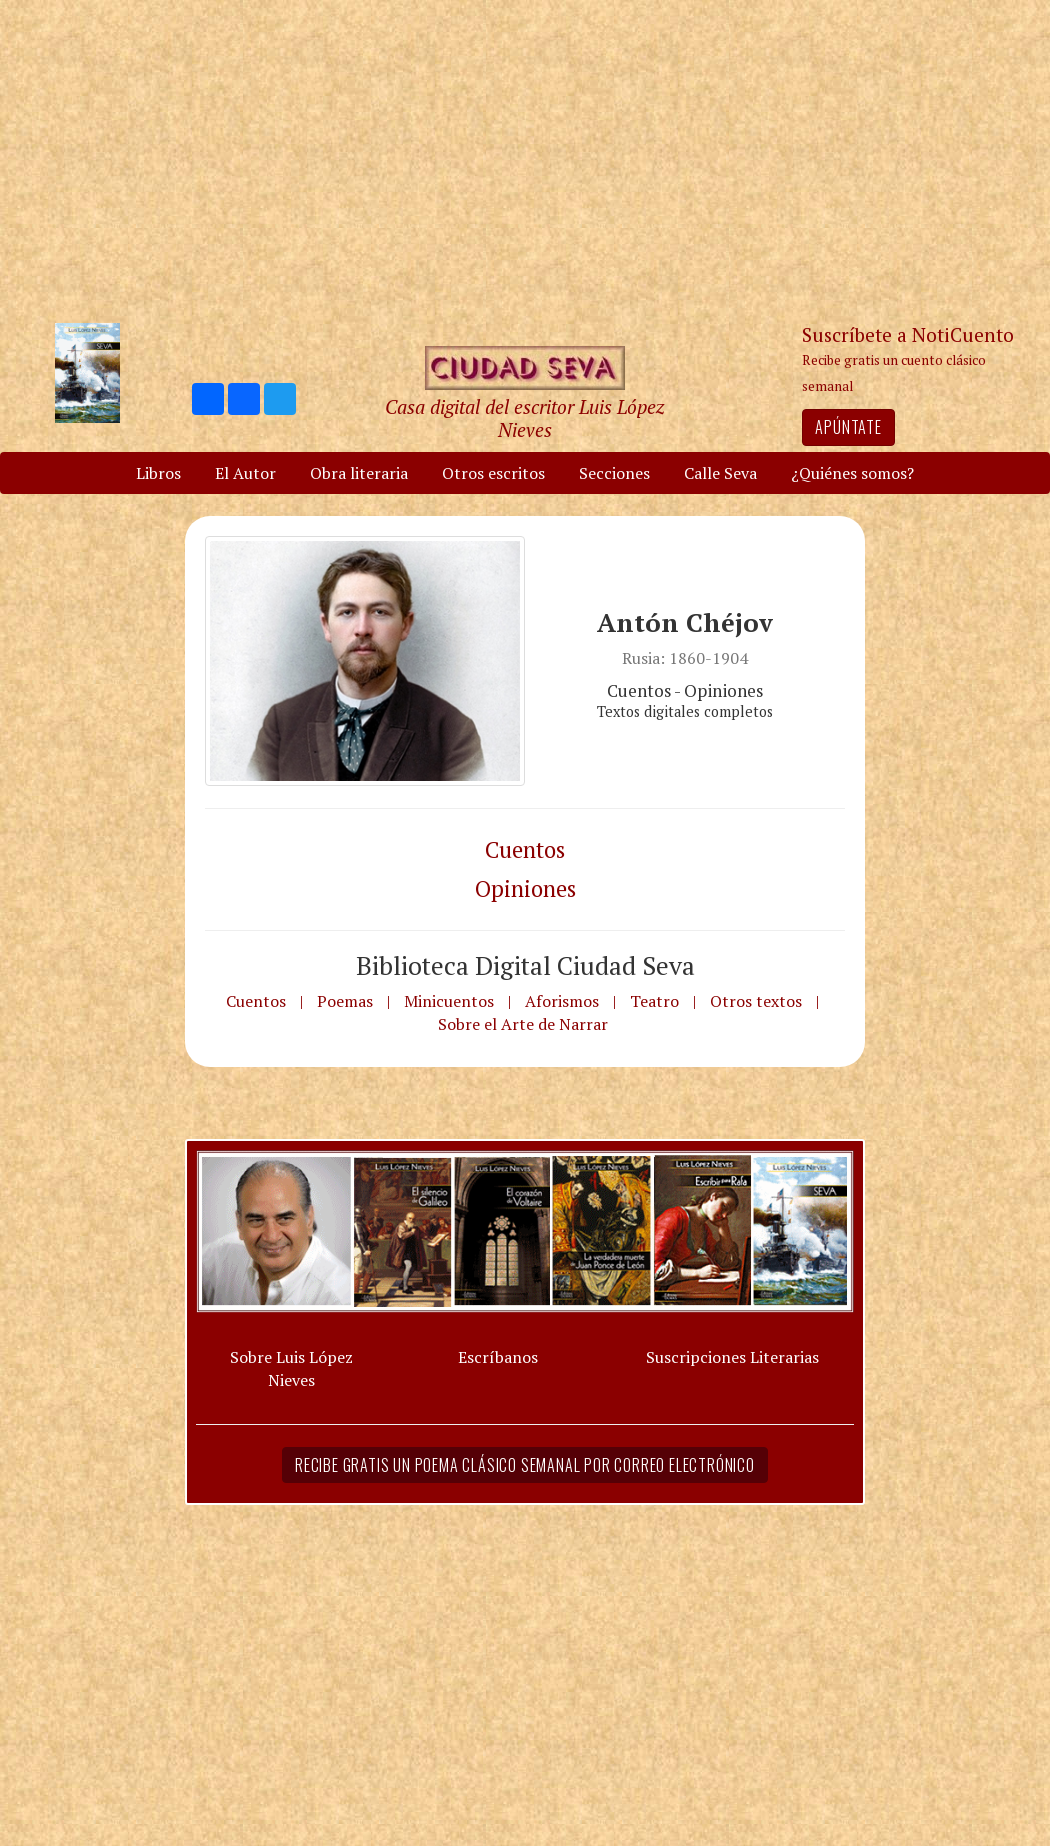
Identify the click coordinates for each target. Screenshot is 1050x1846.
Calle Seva (720, 473)
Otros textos (756, 1001)
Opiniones (525, 888)
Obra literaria (359, 473)
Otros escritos (493, 473)
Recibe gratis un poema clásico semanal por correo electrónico (525, 1465)
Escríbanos (498, 1357)
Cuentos (525, 849)
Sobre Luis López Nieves (291, 1368)
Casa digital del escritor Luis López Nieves (524, 418)
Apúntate (848, 427)
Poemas (345, 1001)
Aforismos (562, 1001)
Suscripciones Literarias (732, 1357)
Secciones (614, 473)
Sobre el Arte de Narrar (523, 1024)
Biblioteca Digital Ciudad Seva (525, 965)
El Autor (245, 473)
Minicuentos (449, 1001)
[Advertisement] (525, 160)
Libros (158, 473)
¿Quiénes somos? (852, 473)
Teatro (654, 1001)
